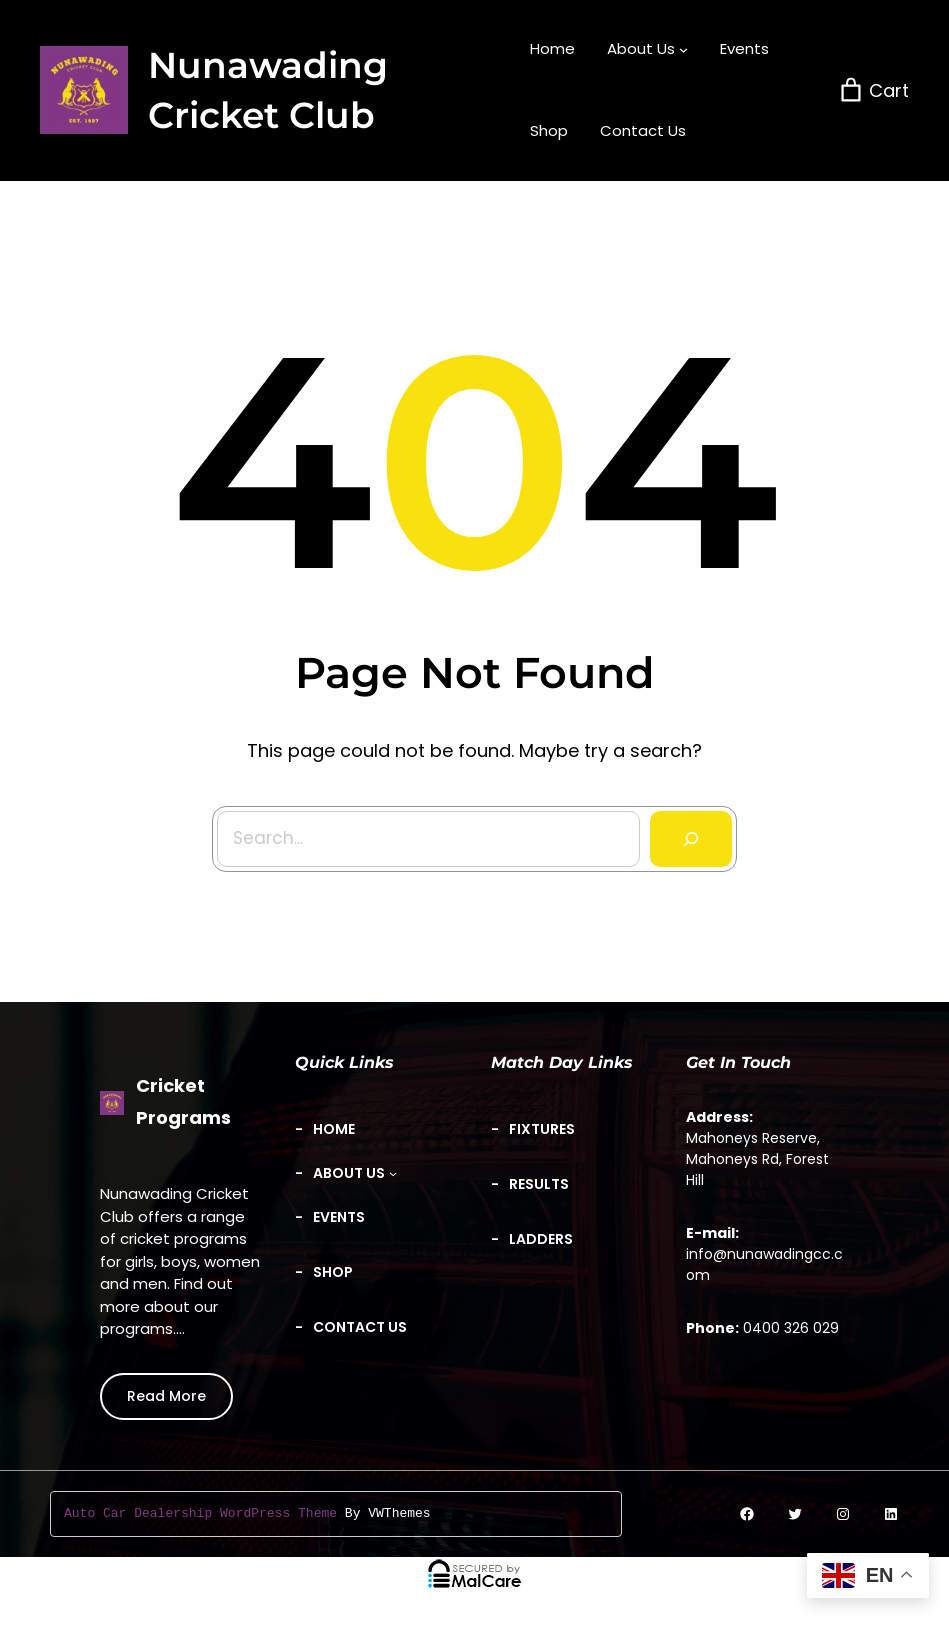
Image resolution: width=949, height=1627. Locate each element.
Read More (166, 1396)
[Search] (685, 832)
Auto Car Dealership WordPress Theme (200, 1514)
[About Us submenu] (647, 49)
